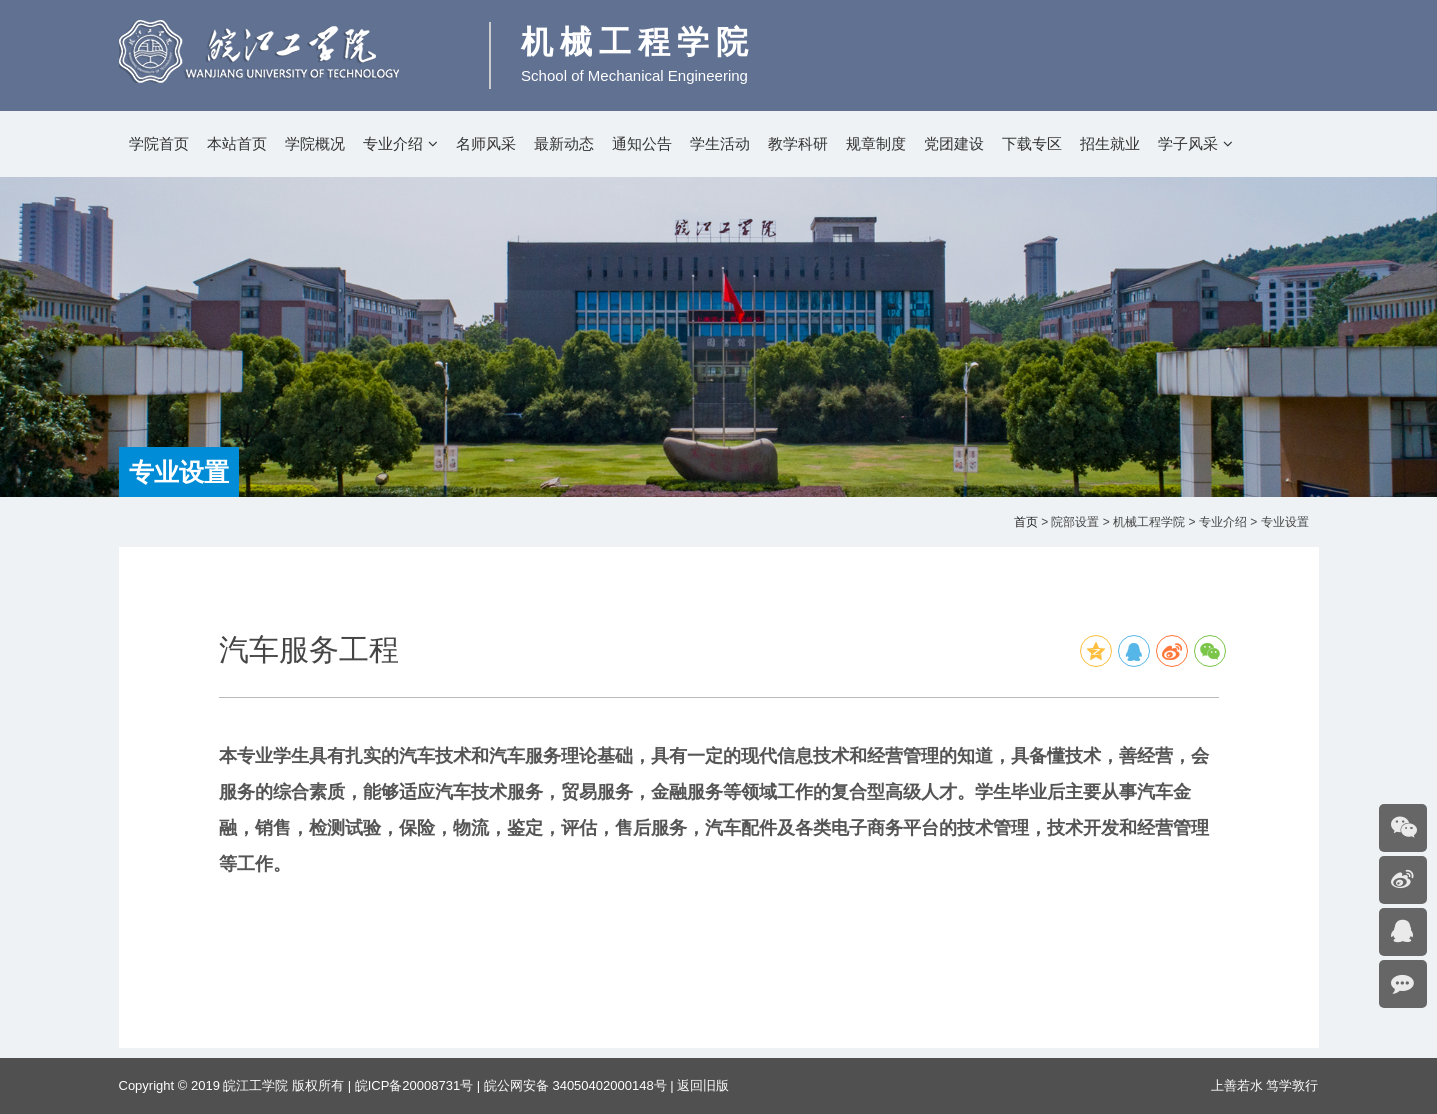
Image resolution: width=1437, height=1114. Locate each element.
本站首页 (237, 143)
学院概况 (315, 143)
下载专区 (1032, 143)
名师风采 (486, 143)
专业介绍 (393, 143)
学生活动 (720, 143)
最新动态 (564, 143)
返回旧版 (703, 1085)
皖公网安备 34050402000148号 (575, 1085)
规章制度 (876, 143)
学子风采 (1188, 143)
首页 (1026, 522)
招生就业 (1110, 143)
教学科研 (798, 143)
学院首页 (159, 143)
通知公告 (642, 143)
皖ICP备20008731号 (414, 1085)
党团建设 (954, 143)
